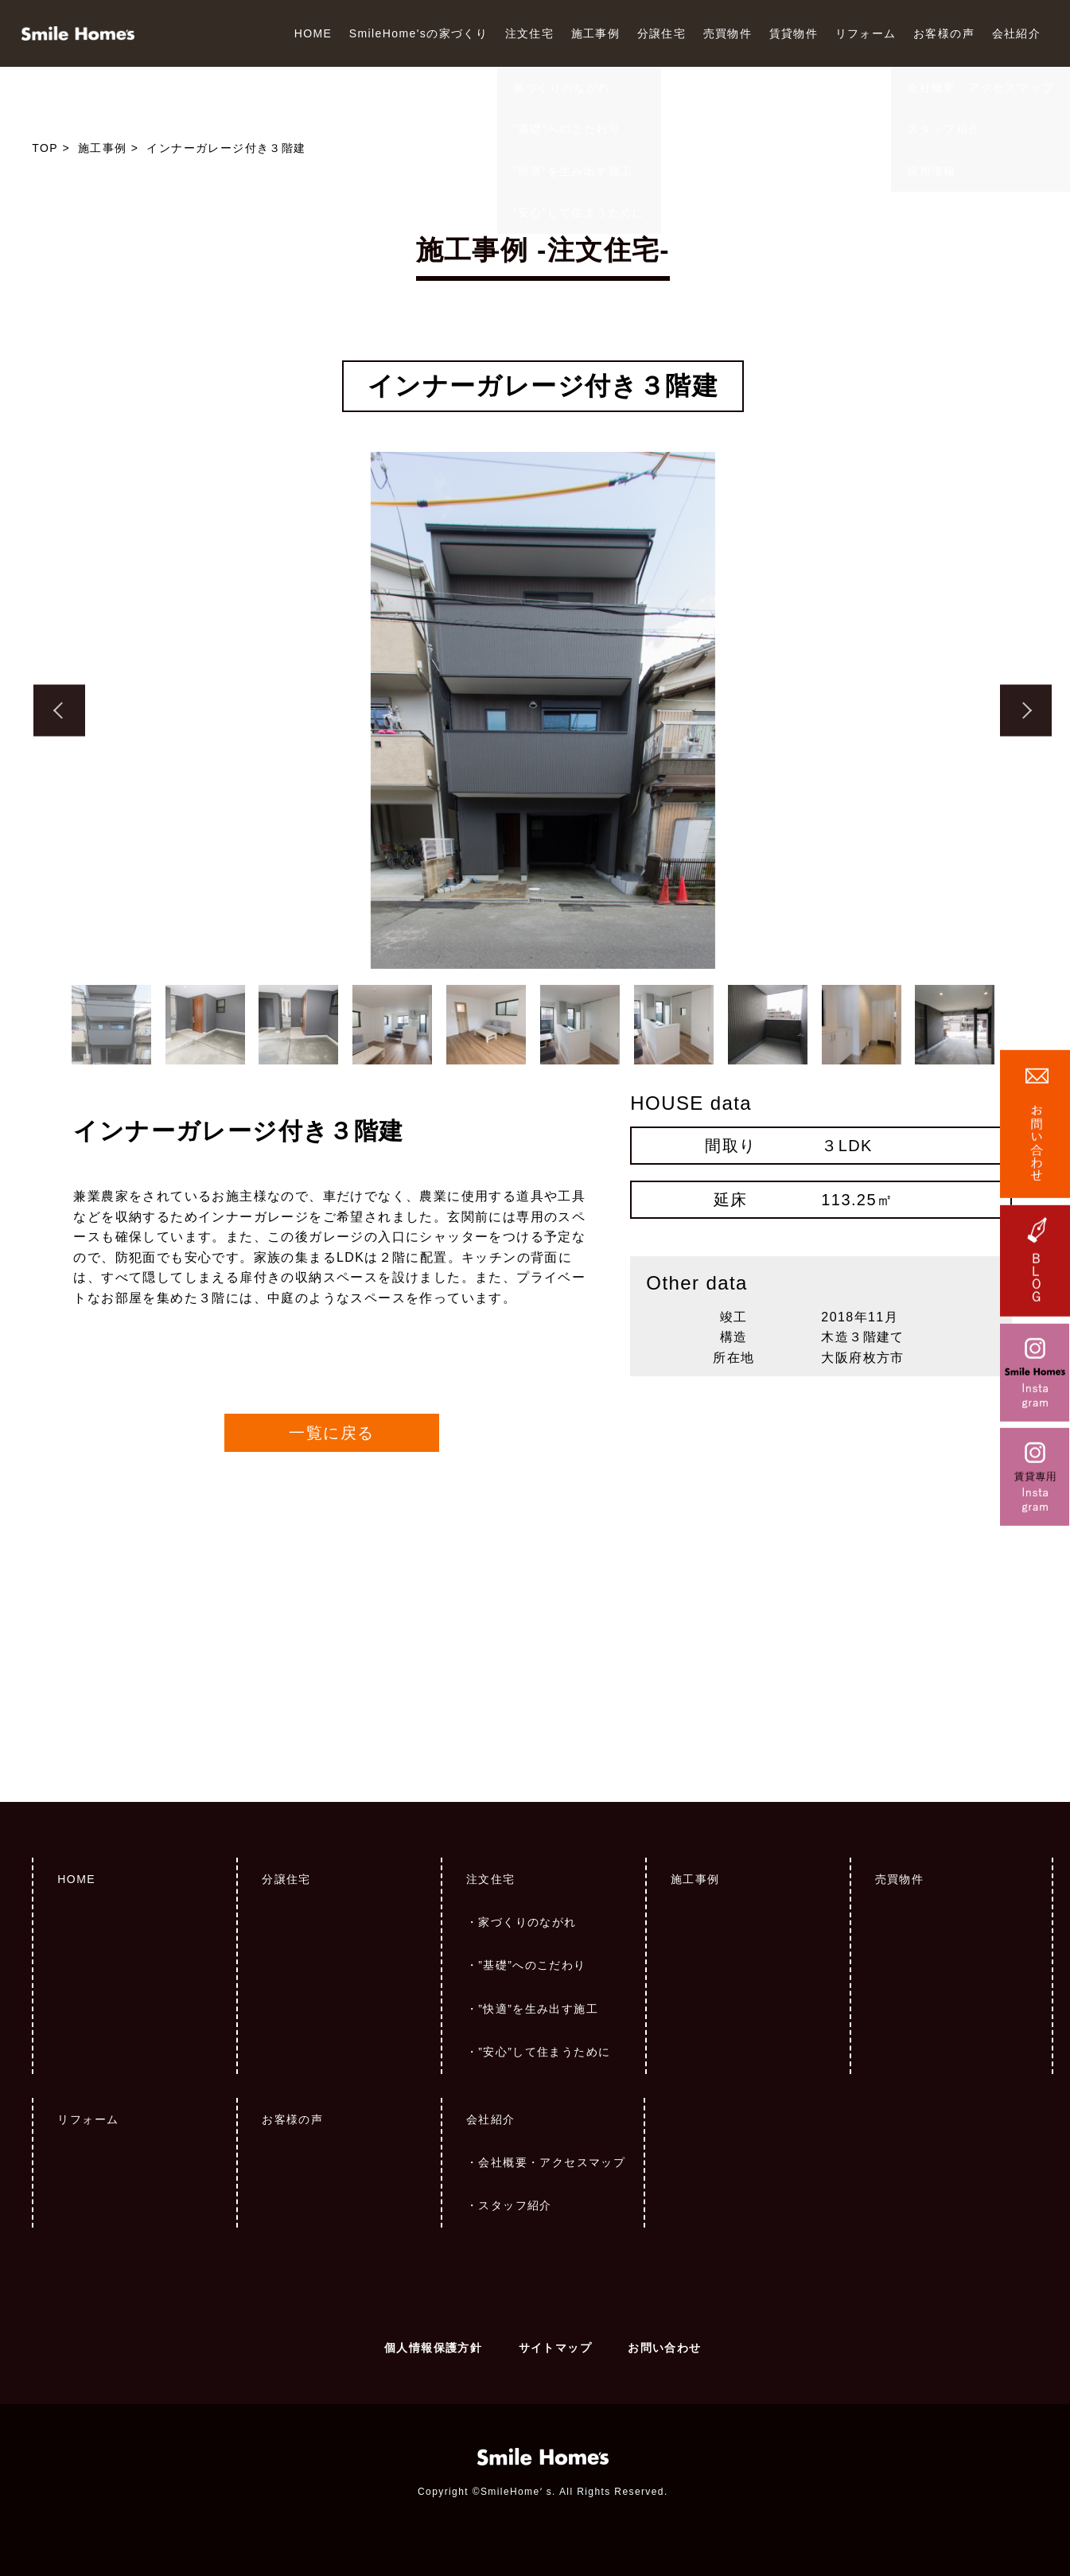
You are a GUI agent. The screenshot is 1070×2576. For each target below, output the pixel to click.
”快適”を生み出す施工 (538, 2008)
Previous (59, 711)
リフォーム (866, 33)
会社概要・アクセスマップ (551, 2162)
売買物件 (728, 33)
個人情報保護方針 (433, 2347)
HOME (313, 33)
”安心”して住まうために (544, 2051)
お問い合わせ (664, 2347)
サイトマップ (555, 2347)
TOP (45, 148)
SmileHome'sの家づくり (418, 33)
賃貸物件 (794, 33)
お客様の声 (944, 33)
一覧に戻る (331, 1433)
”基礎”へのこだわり (532, 1965)
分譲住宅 (662, 33)
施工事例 (596, 33)
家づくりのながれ (527, 1922)
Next (1026, 711)
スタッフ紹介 (514, 2205)
